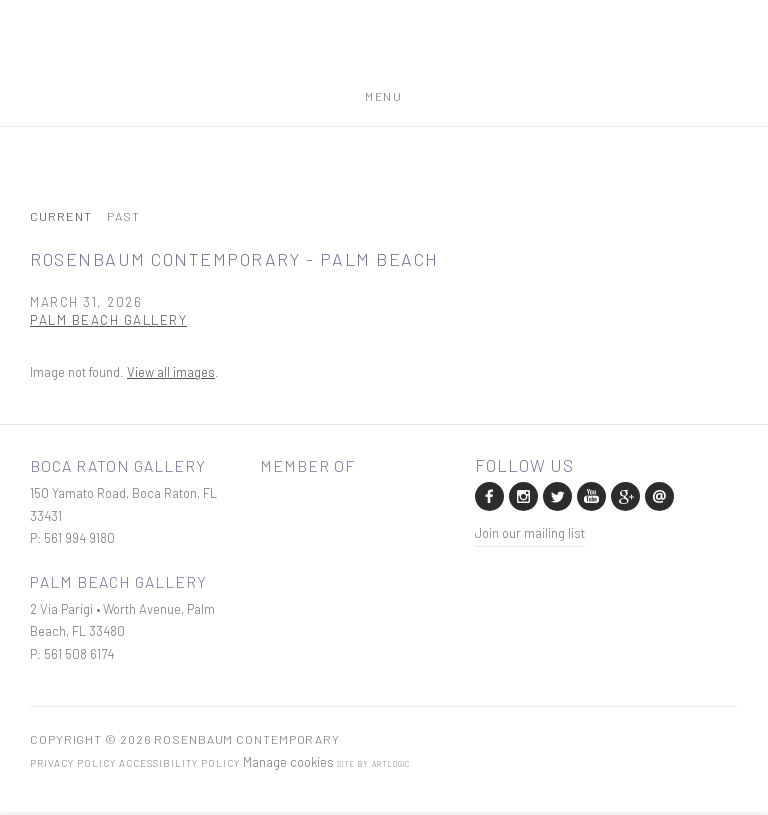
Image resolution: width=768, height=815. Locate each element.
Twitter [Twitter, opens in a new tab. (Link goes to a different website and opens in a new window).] (556, 495)
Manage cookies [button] (288, 762)
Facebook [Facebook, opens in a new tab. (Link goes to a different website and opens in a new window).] (488, 495)
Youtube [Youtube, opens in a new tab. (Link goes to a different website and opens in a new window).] (590, 495)
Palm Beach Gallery (108, 319)
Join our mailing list (530, 533)
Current (61, 216)
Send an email (658, 495)
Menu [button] (383, 92)
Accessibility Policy (179, 763)
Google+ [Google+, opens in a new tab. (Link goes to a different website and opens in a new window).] (624, 495)
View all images (171, 372)
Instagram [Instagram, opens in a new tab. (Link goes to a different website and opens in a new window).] (522, 495)
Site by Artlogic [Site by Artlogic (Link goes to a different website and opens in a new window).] (373, 764)
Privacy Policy (73, 763)
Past (123, 216)
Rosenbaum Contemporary (384, 53)
